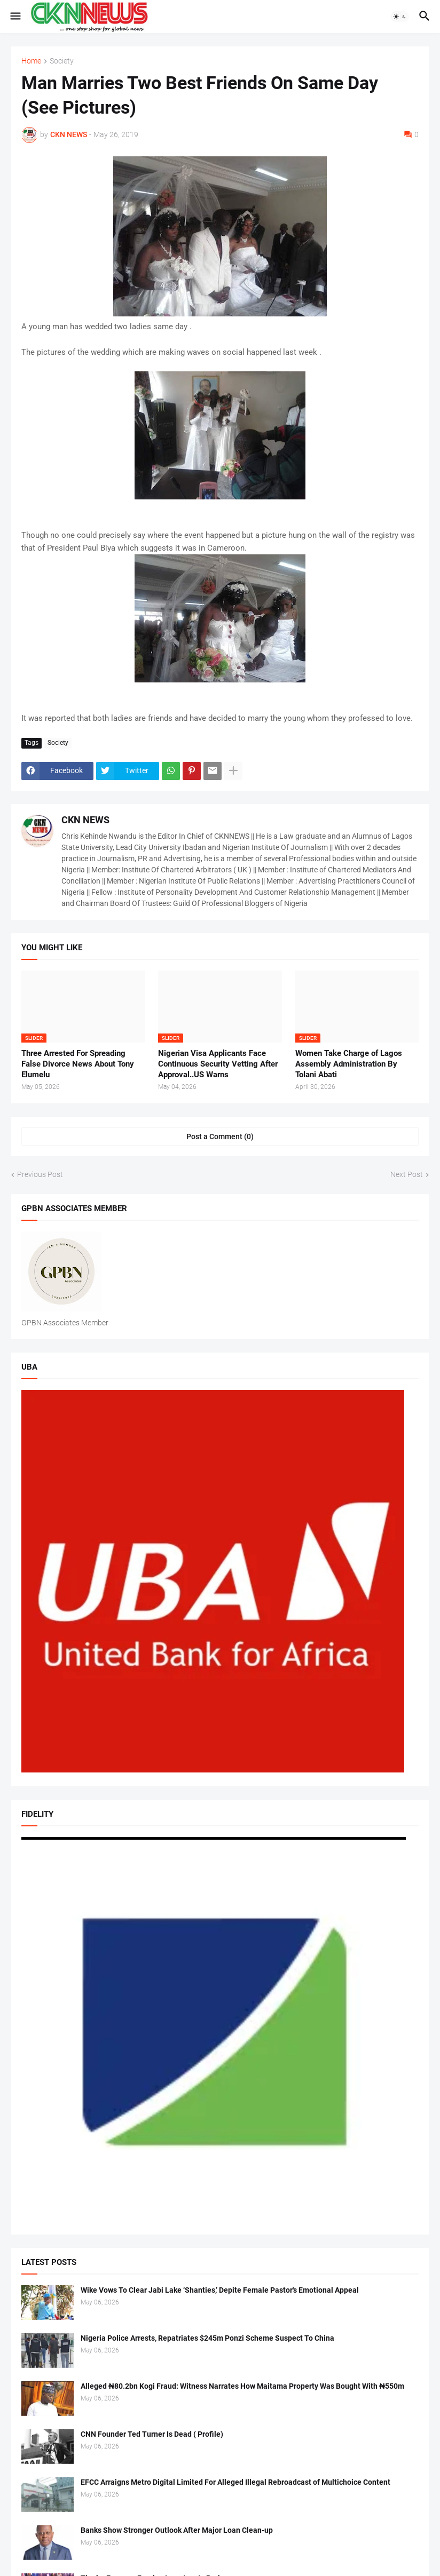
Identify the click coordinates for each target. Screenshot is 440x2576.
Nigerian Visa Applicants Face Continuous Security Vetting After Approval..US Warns (218, 1064)
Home (31, 61)
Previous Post (40, 1174)
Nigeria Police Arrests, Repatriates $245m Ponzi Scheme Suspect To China (207, 2338)
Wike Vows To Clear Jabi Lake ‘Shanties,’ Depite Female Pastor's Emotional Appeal (220, 2290)
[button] (14, 16)
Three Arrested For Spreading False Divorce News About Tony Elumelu (77, 1064)
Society (62, 61)
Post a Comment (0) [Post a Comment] (220, 1136)
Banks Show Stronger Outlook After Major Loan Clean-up (177, 2530)
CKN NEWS (85, 819)
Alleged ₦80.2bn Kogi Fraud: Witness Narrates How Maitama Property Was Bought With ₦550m (242, 2386)
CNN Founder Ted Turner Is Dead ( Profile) (152, 2434)
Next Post (406, 1174)
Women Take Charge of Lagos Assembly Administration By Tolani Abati (348, 1064)
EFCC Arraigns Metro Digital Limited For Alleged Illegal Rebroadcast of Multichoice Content (235, 2482)
